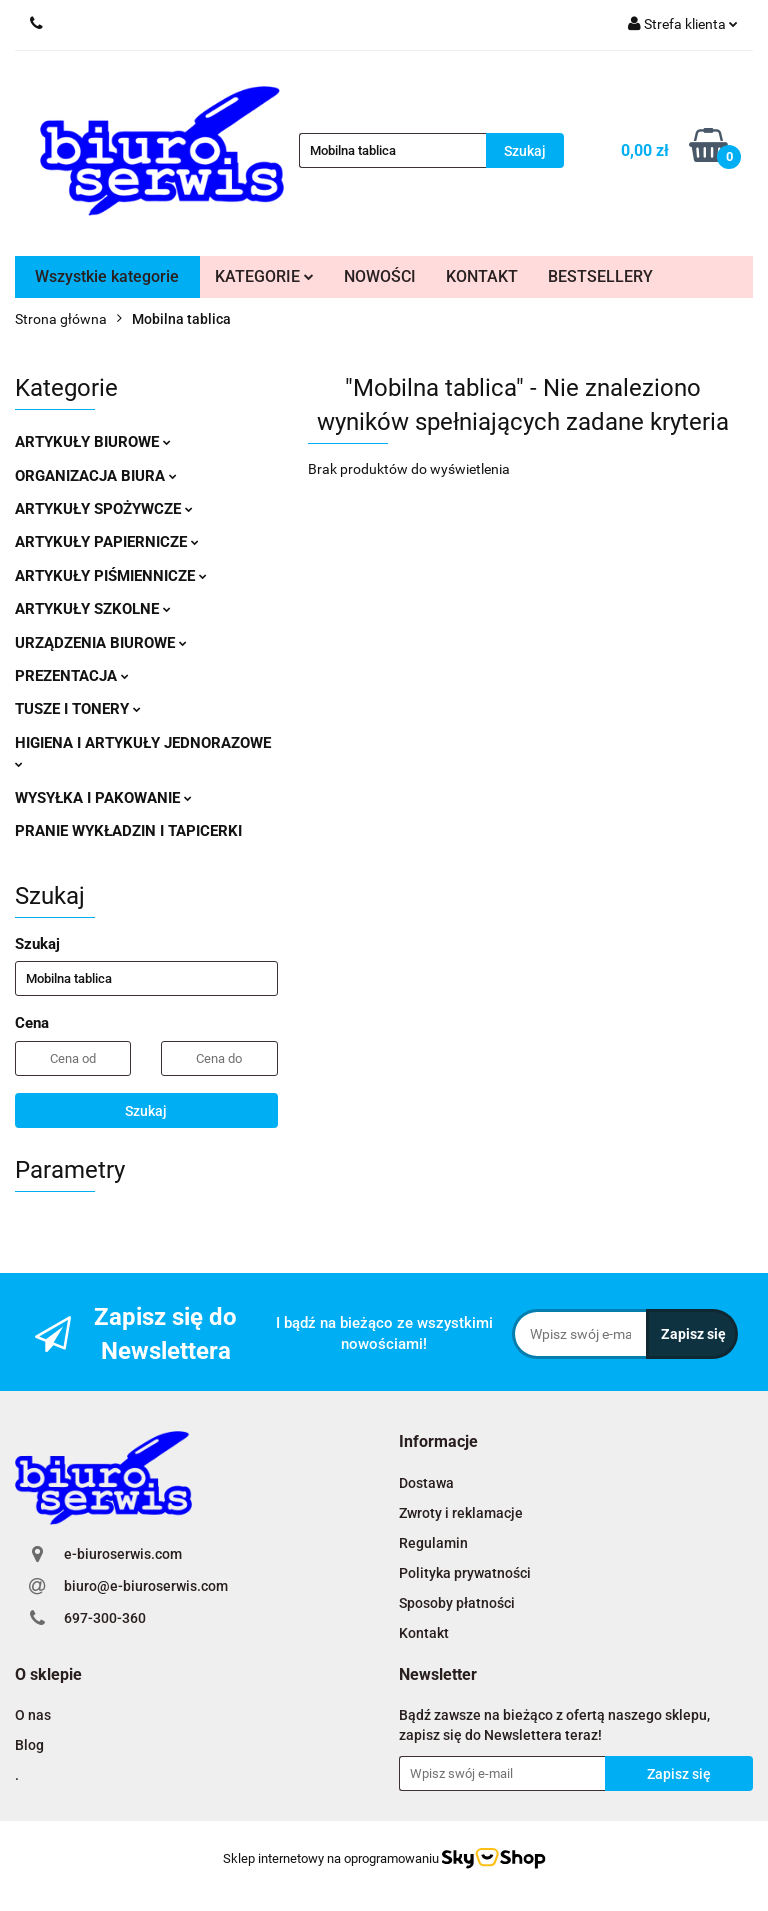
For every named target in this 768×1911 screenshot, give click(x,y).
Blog (29, 1745)
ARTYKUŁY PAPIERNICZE (107, 542)
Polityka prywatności (465, 1573)
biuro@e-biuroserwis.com (146, 1586)
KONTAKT (482, 276)
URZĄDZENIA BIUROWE (101, 643)
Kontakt (424, 1633)
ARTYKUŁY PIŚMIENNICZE (111, 576)
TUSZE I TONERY (78, 709)
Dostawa (426, 1483)
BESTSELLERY (600, 276)
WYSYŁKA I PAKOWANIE (103, 798)
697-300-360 (105, 1618)
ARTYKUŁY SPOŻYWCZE (104, 509)
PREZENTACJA (72, 676)
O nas (33, 1715)
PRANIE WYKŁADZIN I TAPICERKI (128, 831)
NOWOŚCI (380, 276)
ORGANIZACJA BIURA (96, 476)
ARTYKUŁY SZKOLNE (93, 609)
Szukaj (146, 1111)
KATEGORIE (264, 276)
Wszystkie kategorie (107, 276)
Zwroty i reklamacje (461, 1513)
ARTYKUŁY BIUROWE (93, 442)
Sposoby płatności (457, 1603)
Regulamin (433, 1543)
